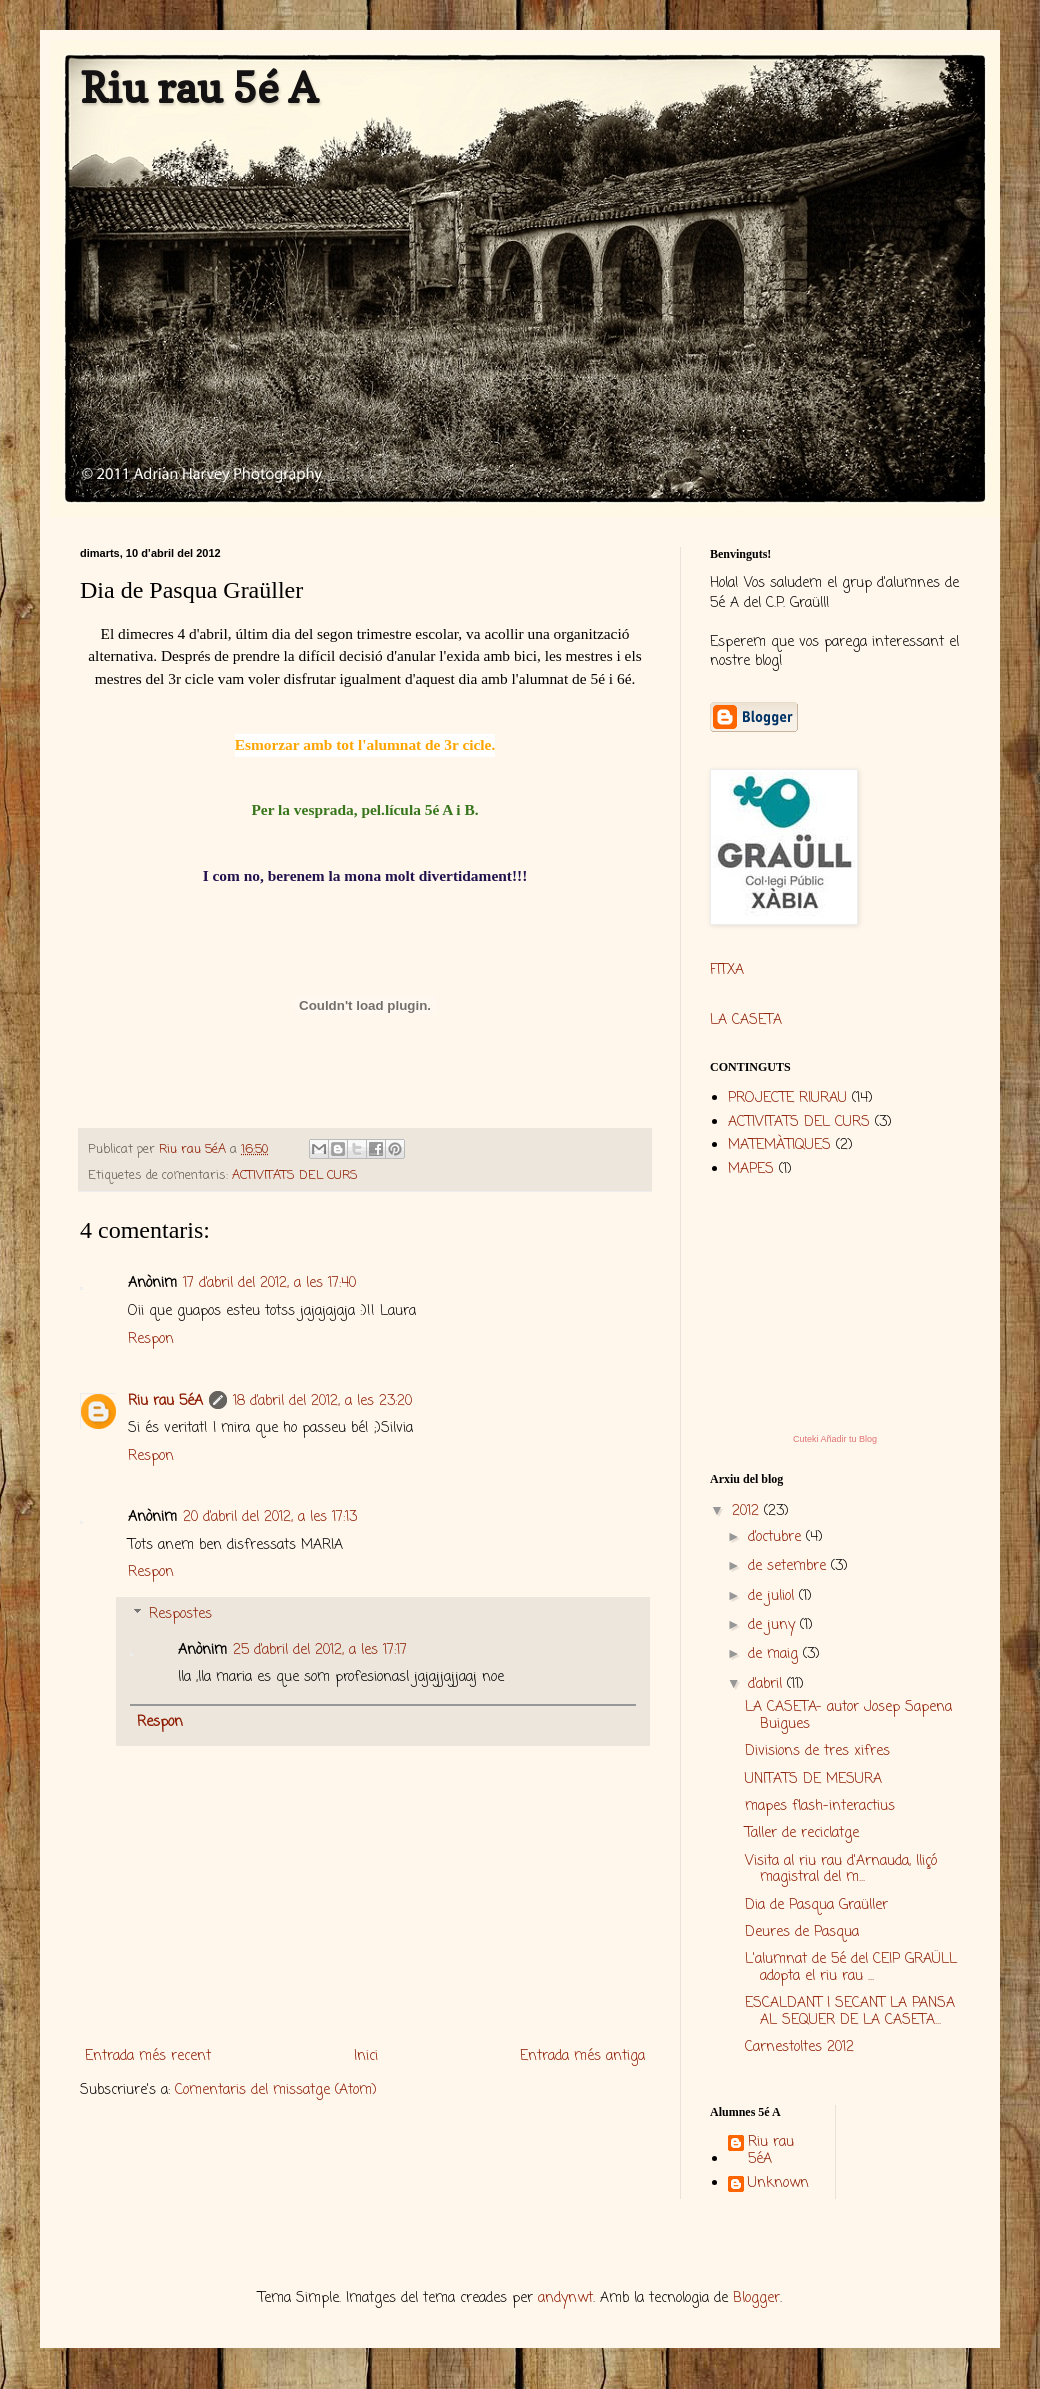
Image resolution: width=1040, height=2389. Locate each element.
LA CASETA (746, 1020)
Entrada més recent (148, 2056)
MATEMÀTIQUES (779, 1145)
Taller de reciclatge (802, 1833)
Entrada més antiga (582, 2056)
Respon (151, 1339)
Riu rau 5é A (199, 87)
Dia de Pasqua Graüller (816, 1905)
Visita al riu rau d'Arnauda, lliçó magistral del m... (841, 1870)
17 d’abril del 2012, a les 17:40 (269, 1283)
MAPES (751, 1169)
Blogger (756, 2298)
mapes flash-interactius (820, 1806)
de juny (774, 1625)
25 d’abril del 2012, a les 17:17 (320, 1650)
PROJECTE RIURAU (787, 1098)
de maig (775, 1654)
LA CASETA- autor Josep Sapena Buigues (848, 1716)
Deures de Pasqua (802, 1932)
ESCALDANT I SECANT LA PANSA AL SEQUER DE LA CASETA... (850, 2012)
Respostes (180, 1614)
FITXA (727, 970)
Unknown (778, 2185)
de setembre (789, 1566)
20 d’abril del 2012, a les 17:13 (270, 1517)
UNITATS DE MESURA (813, 1779)
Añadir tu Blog (848, 1439)
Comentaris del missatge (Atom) (276, 2090)
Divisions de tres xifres (817, 1751)
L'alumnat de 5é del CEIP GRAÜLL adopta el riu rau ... (851, 1968)
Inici (366, 2056)
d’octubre (777, 1537)
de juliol (773, 1596)
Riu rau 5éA (165, 1401)
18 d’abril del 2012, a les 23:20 (322, 1401)
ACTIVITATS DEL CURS (295, 1175)
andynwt (565, 2298)
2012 (748, 1511)
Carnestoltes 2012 (799, 2047)
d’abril (767, 1684)
